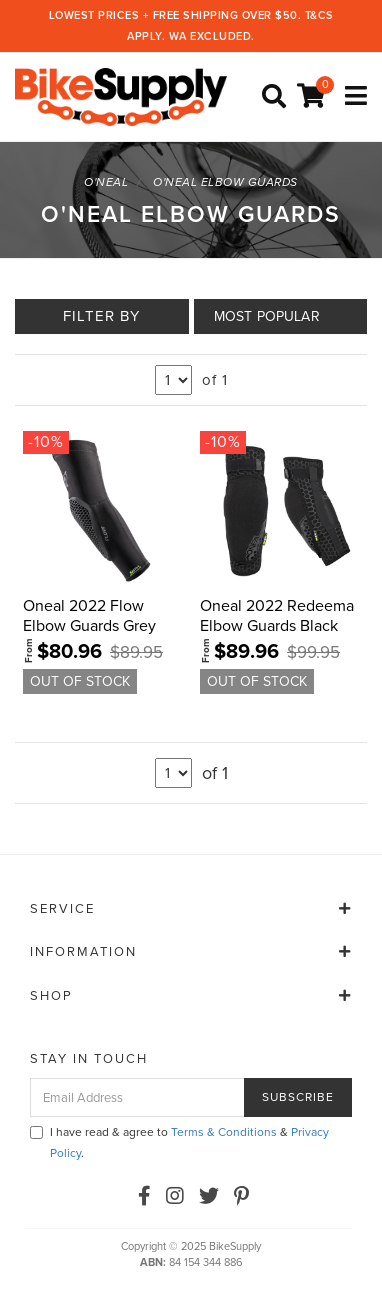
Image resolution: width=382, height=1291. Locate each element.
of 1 (215, 380)
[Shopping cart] (314, 97)
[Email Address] (137, 1097)
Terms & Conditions (224, 1132)
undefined (173, 380)
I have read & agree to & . (179, 1142)
